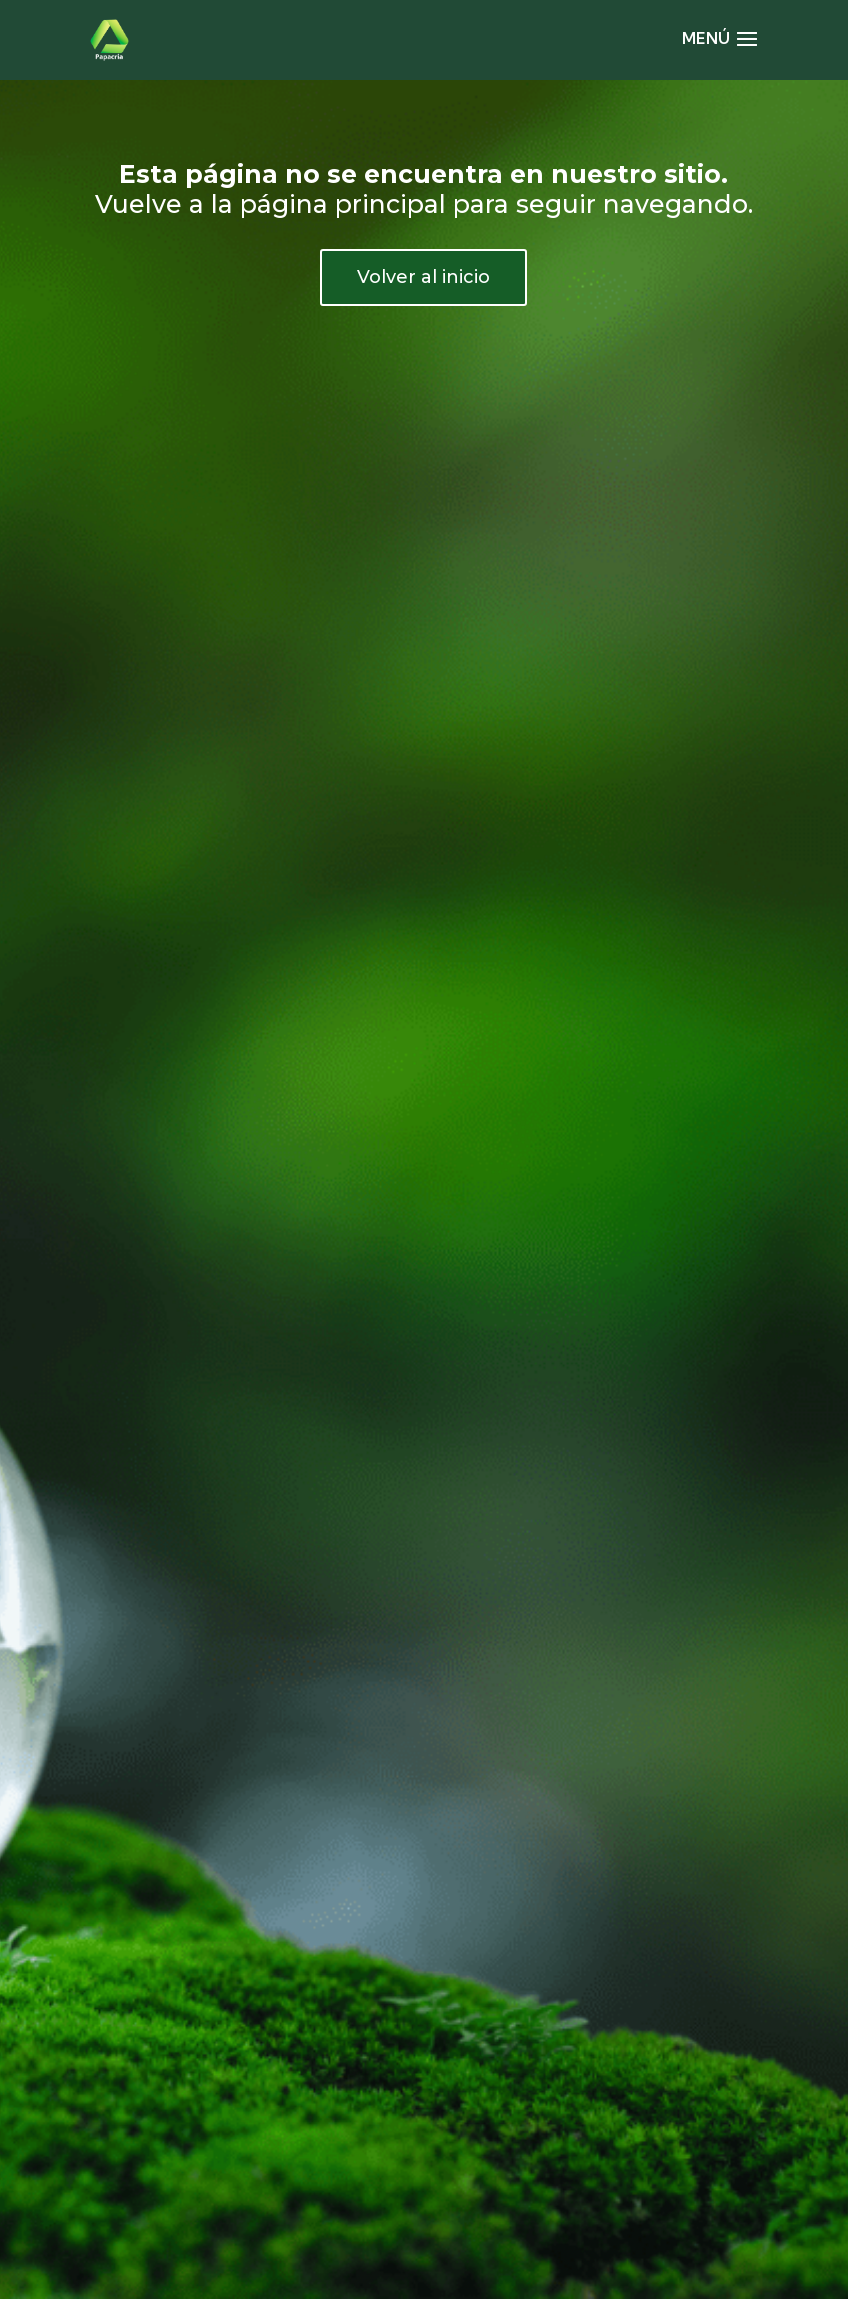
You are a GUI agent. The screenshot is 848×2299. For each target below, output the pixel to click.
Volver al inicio (423, 277)
